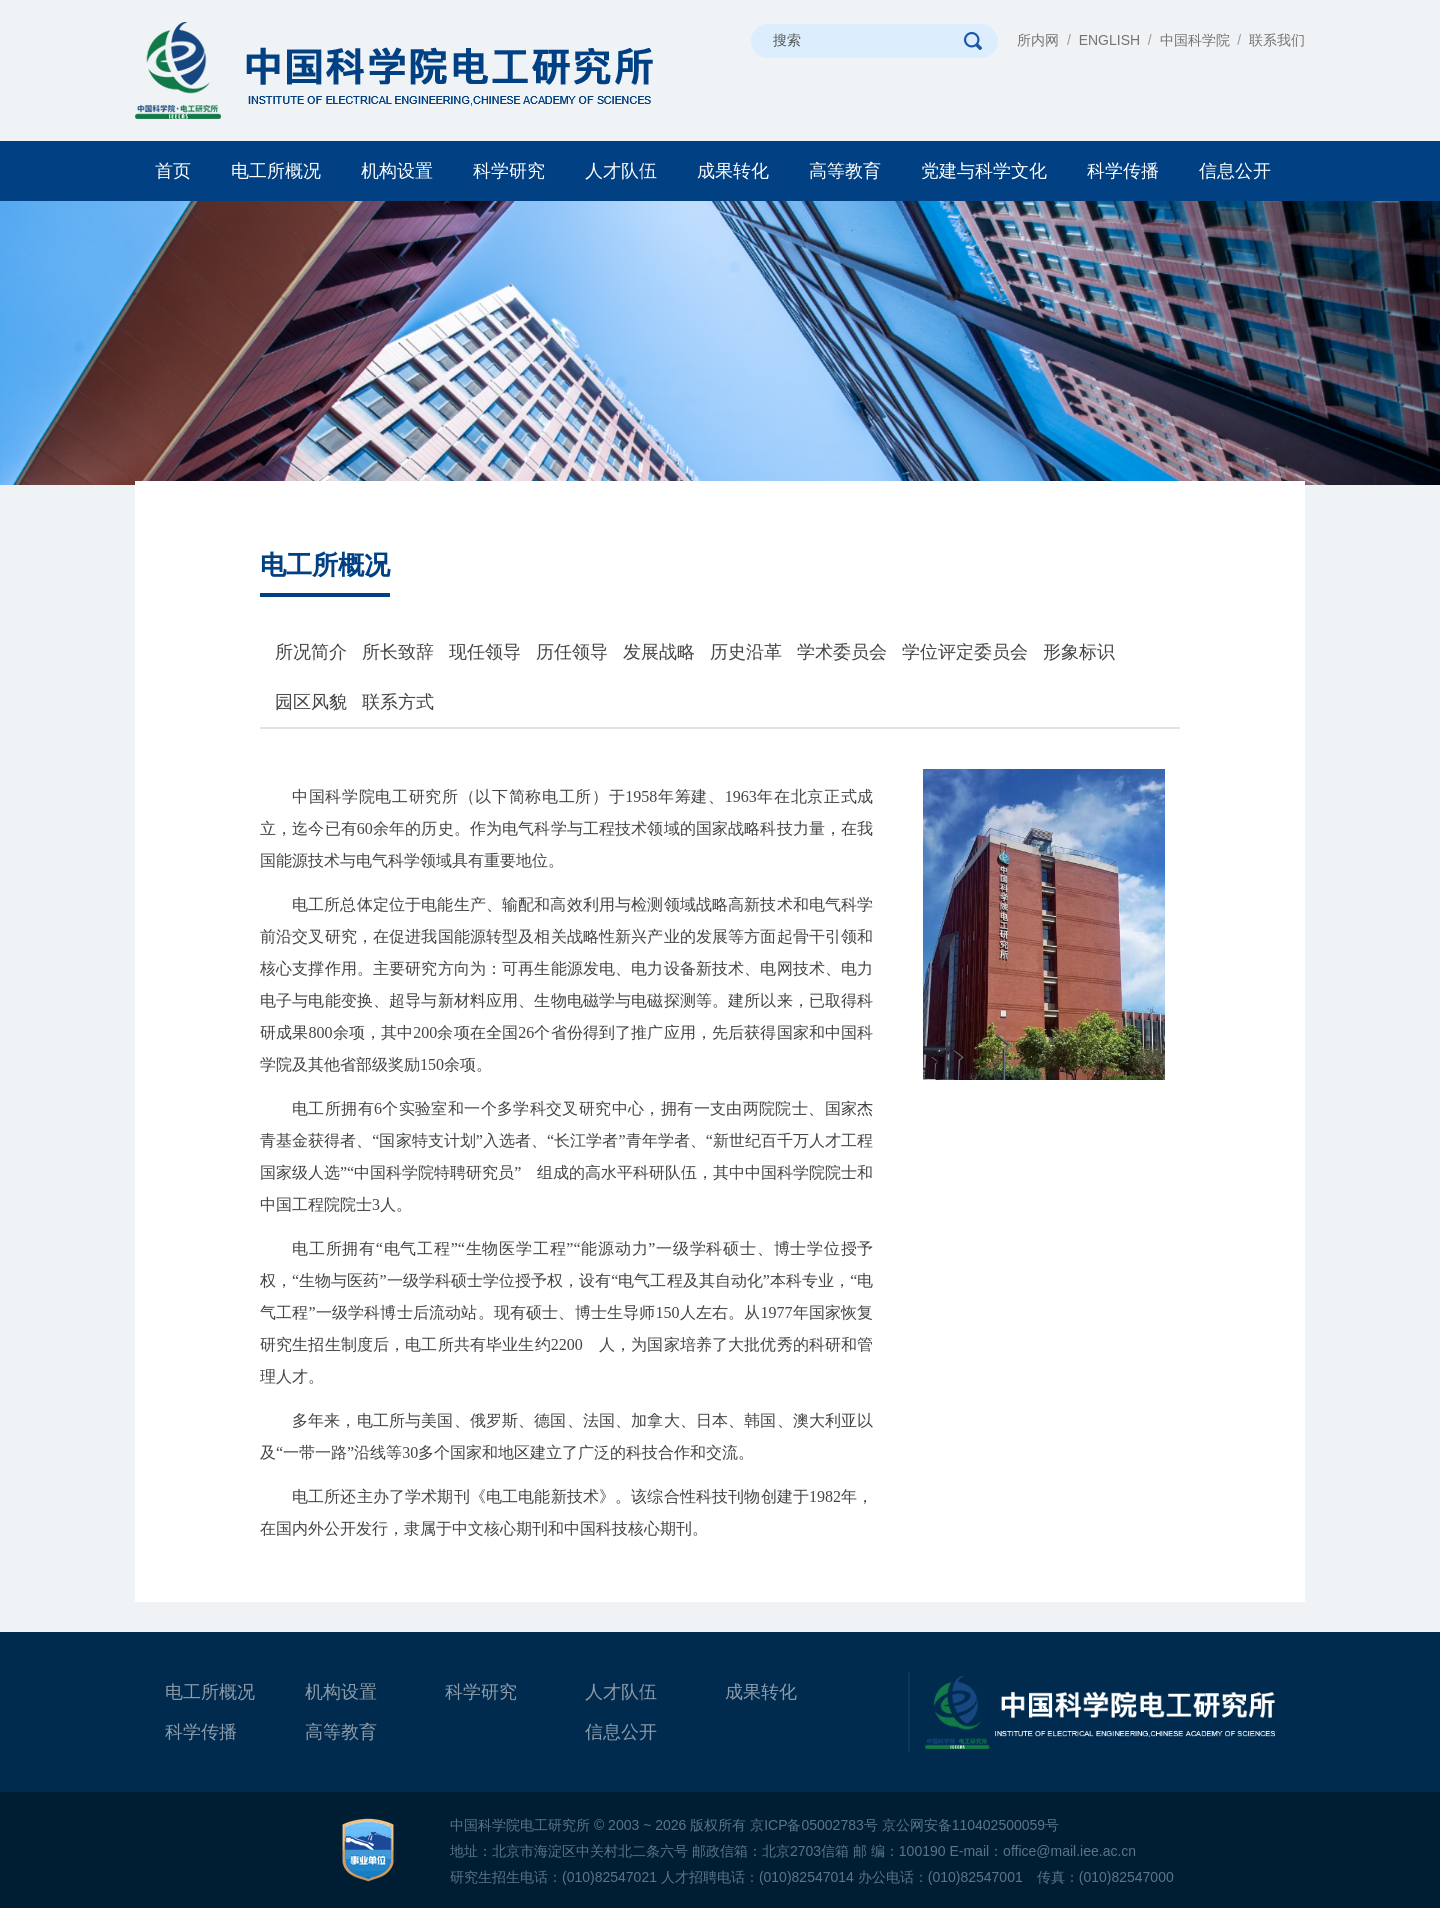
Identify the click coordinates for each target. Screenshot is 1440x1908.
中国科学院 (1195, 40)
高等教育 (845, 171)
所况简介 (311, 652)
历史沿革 (746, 652)
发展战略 (659, 652)
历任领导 (572, 652)
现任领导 (485, 652)
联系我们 (1277, 40)
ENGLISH (1109, 40)
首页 (173, 171)
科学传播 (1123, 171)
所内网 (1038, 40)
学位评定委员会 (965, 652)
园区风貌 (311, 702)
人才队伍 (621, 171)
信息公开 (1235, 171)
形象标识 (1079, 652)
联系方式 (398, 702)
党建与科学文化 (984, 171)
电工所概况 (276, 171)
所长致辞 (398, 652)
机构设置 (397, 171)
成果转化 (733, 171)
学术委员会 (842, 652)
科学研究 (509, 171)
